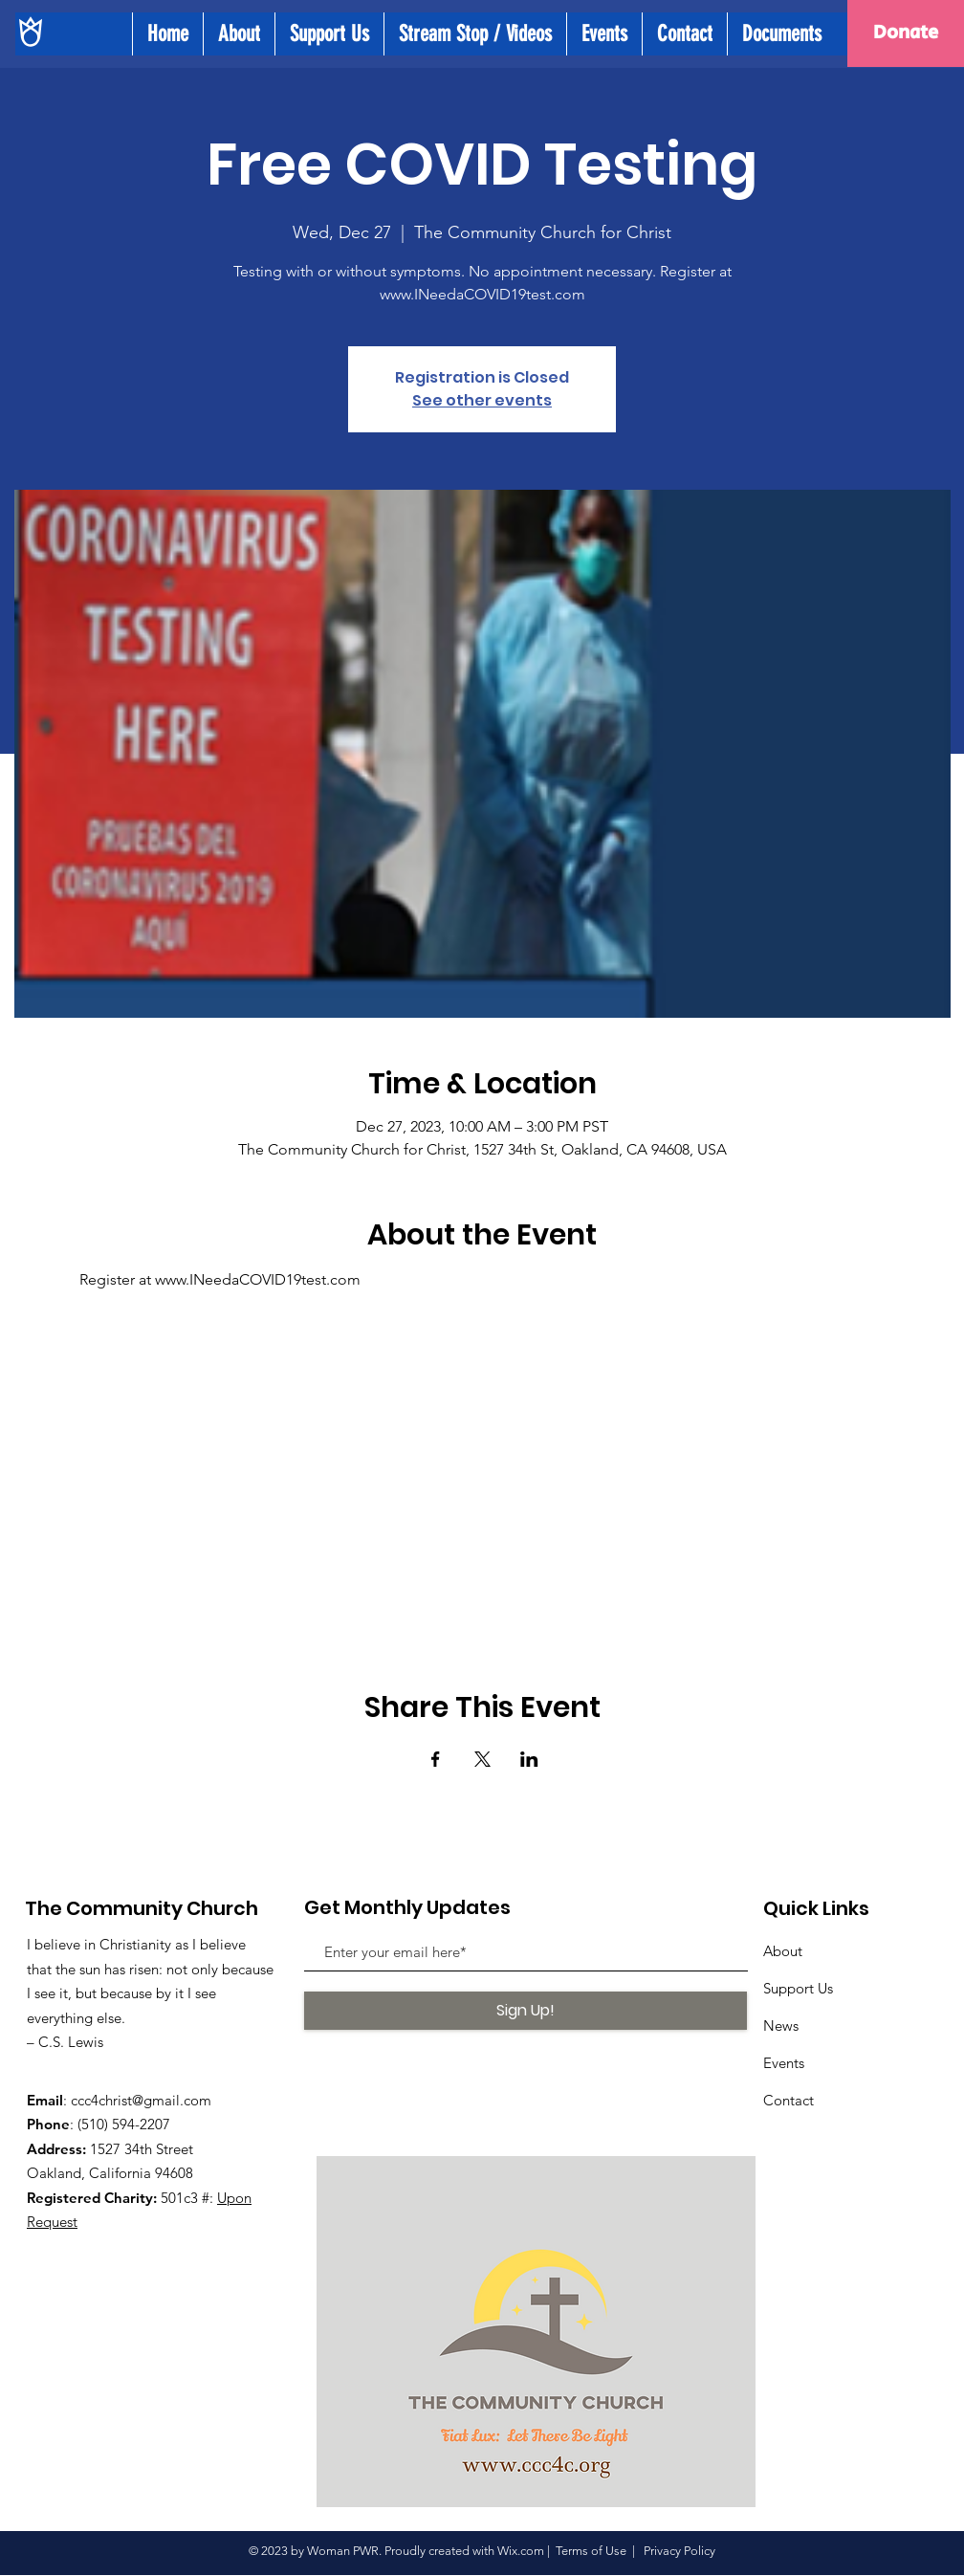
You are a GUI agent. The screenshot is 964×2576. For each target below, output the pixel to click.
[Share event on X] (482, 1759)
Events (783, 2063)
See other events (482, 400)
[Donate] (905, 33)
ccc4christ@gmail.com (141, 2100)
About (782, 1951)
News (781, 2025)
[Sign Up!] (525, 2011)
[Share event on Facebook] (436, 1759)
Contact (788, 2100)
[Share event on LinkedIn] (529, 1759)
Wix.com (520, 2550)
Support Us (798, 1988)
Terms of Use (591, 2550)
